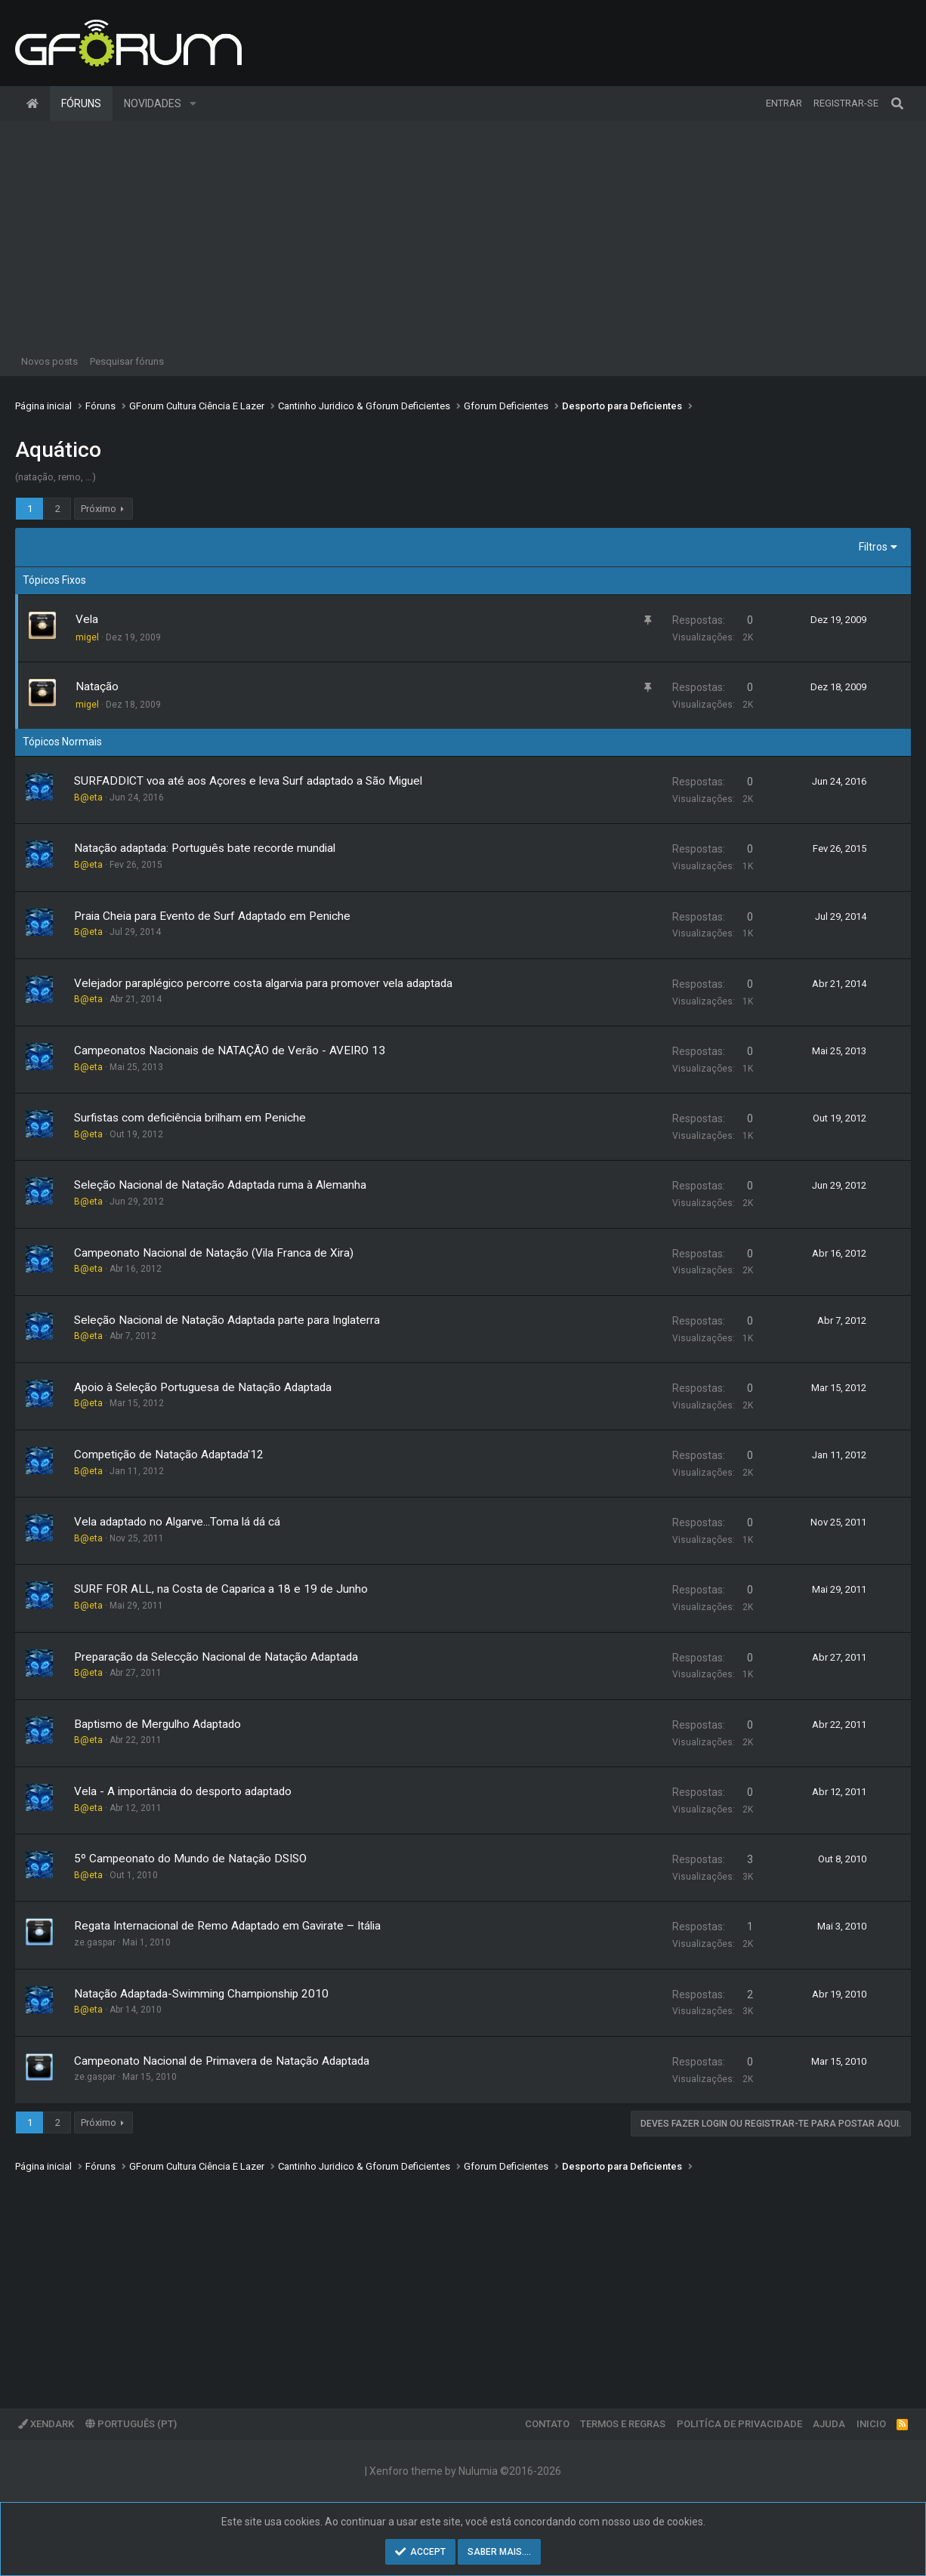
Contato (547, 2423)
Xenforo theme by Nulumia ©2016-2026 (465, 2471)
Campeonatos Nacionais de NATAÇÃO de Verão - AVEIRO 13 (229, 1050)
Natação (97, 686)
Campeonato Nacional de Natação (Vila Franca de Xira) (213, 1253)
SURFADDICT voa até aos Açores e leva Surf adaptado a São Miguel (248, 781)
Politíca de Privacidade (739, 2423)
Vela (87, 619)
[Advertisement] (463, 234)
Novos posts (49, 361)
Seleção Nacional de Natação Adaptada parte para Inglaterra (227, 1320)
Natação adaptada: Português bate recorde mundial (204, 848)
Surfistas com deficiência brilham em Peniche (190, 1117)
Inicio (871, 2423)
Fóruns (81, 103)
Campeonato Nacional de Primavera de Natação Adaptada (221, 2061)
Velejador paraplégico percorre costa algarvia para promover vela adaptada (263, 983)
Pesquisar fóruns (127, 361)
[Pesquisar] (897, 103)
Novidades (152, 103)
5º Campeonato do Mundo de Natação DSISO (190, 1858)
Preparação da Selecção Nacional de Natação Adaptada (216, 1657)
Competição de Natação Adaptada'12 (169, 1454)
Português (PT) (131, 2423)
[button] (193, 103)
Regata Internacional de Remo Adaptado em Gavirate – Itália (227, 1926)
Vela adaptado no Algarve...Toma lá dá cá (177, 1522)
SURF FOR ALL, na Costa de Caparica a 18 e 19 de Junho (221, 1589)
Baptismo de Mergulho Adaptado (157, 1724)
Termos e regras (622, 2423)
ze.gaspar (95, 1942)
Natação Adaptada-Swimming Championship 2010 (201, 1994)
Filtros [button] (873, 547)
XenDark (46, 2423)
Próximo (98, 508)
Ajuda (829, 2423)
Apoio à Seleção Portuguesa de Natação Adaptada (203, 1387)
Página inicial (32, 103)
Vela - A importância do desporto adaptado (183, 1791)
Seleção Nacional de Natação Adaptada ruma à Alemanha (220, 1185)
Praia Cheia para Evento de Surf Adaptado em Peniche (212, 916)
